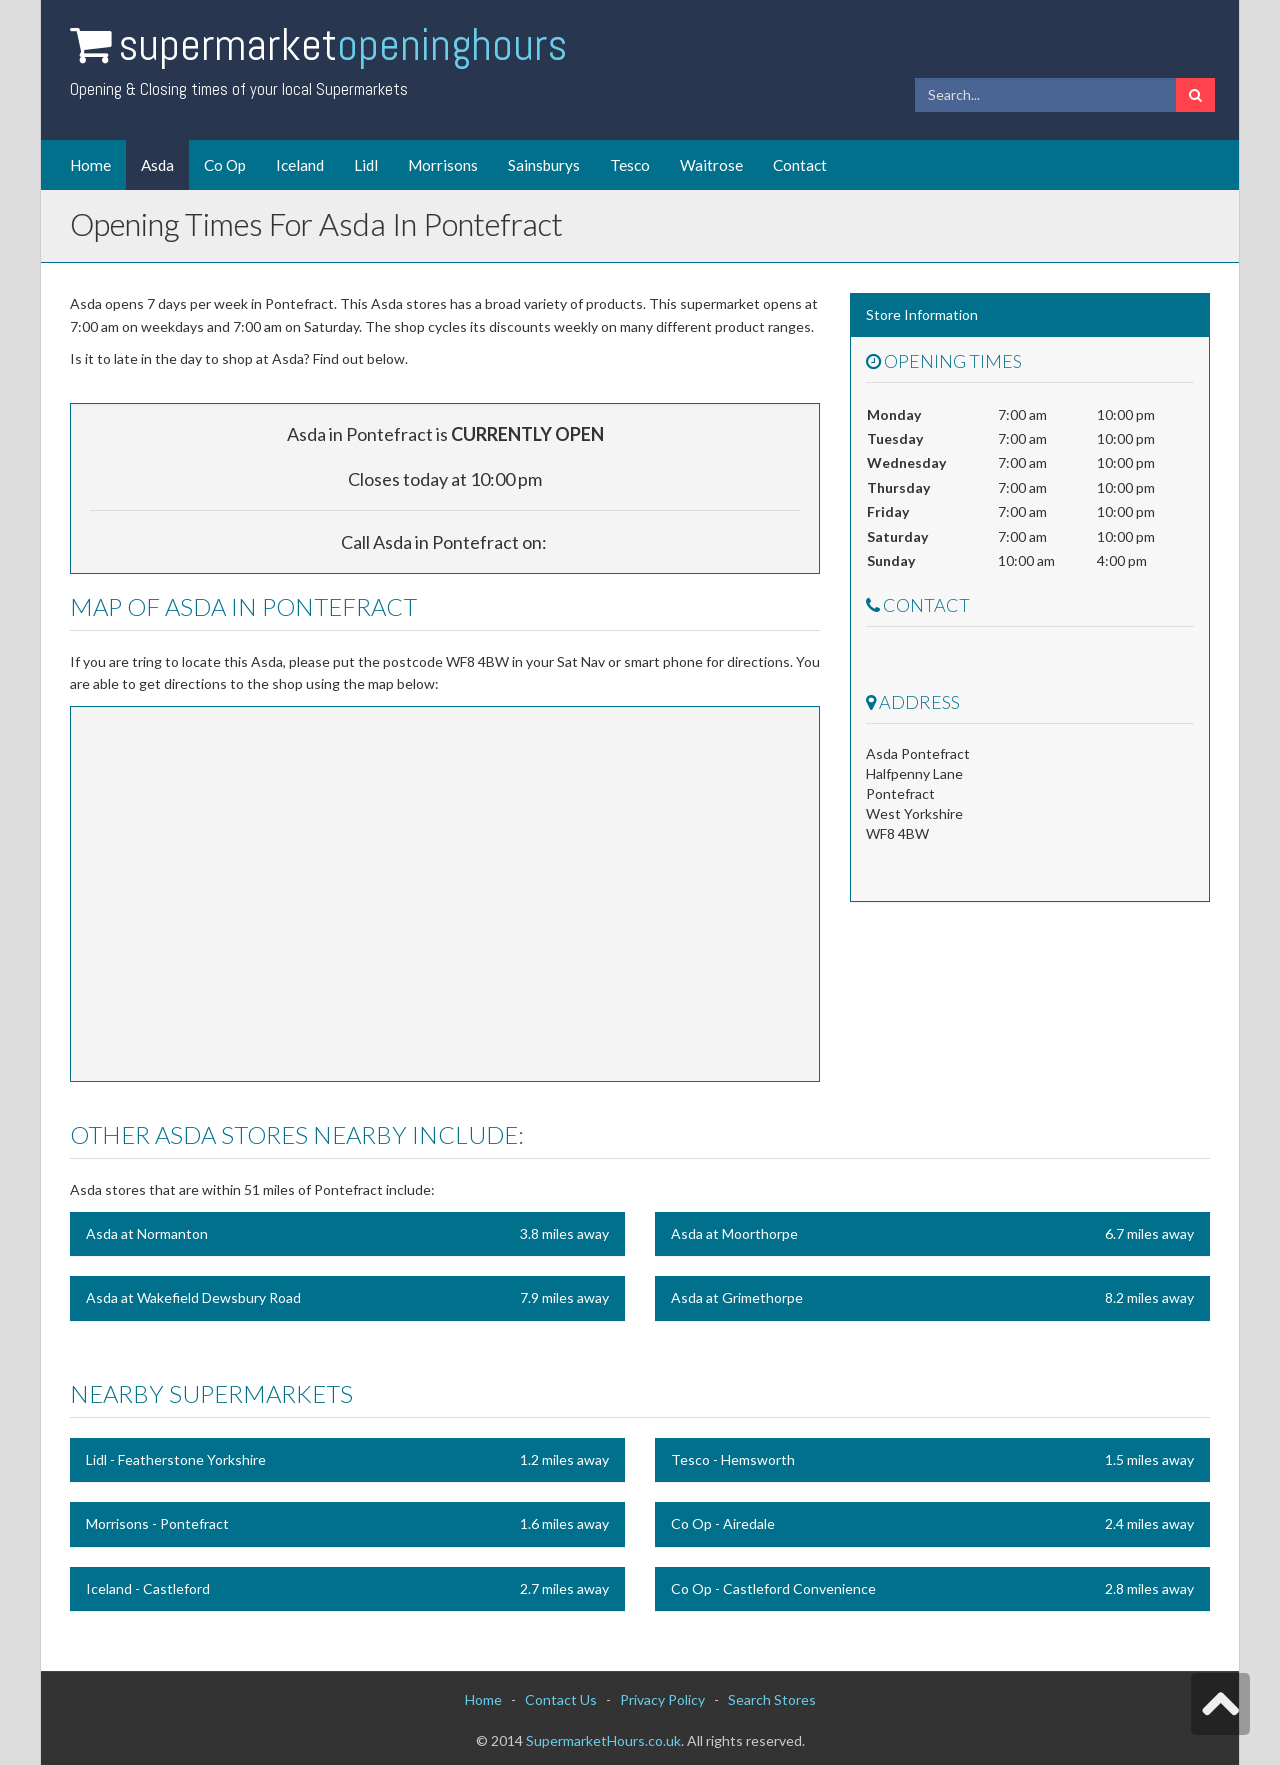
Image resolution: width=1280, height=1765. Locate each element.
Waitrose (711, 165)
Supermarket (342, 44)
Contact (800, 165)
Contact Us (561, 1699)
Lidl (366, 165)
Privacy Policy (662, 1699)
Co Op (225, 165)
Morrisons (443, 165)
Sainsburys (544, 165)
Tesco (630, 165)
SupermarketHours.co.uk (603, 1740)
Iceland (300, 165)
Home (90, 165)
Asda (157, 165)
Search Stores (772, 1699)
